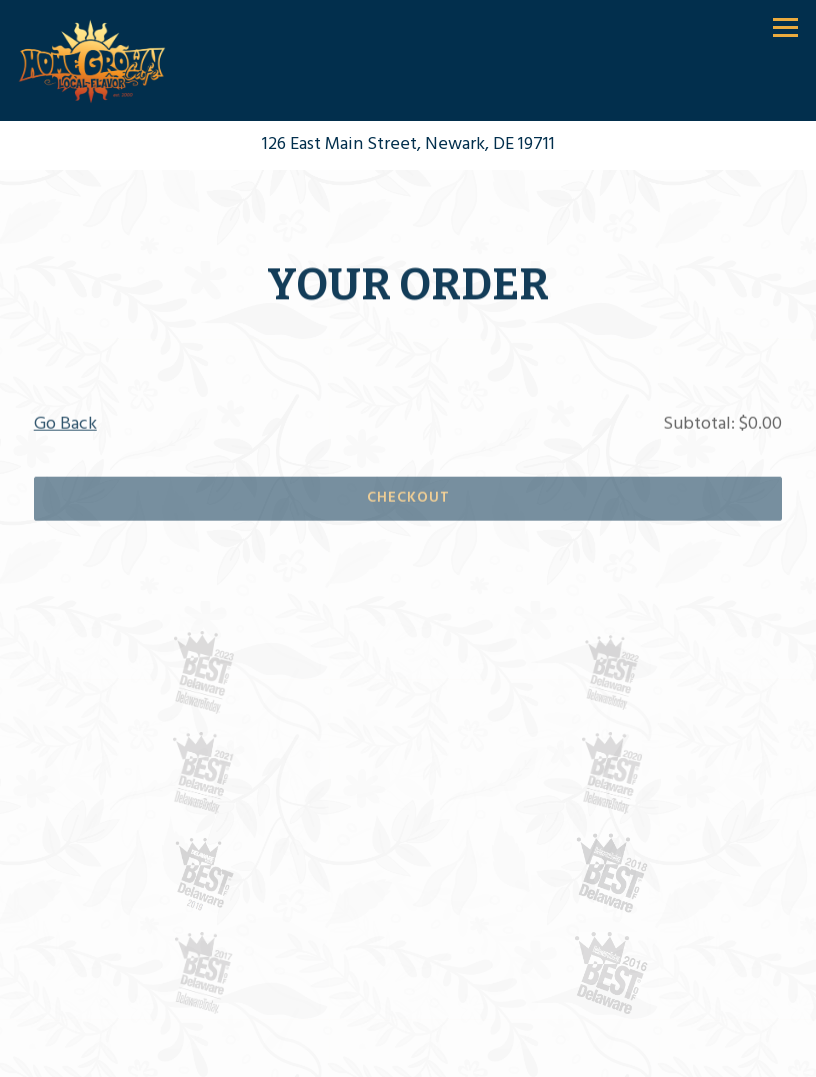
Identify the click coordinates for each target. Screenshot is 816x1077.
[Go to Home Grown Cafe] (408, 145)
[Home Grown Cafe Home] (93, 61)
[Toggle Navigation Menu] (785, 27)
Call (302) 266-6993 (408, 1054)
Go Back (65, 427)
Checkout (408, 500)
